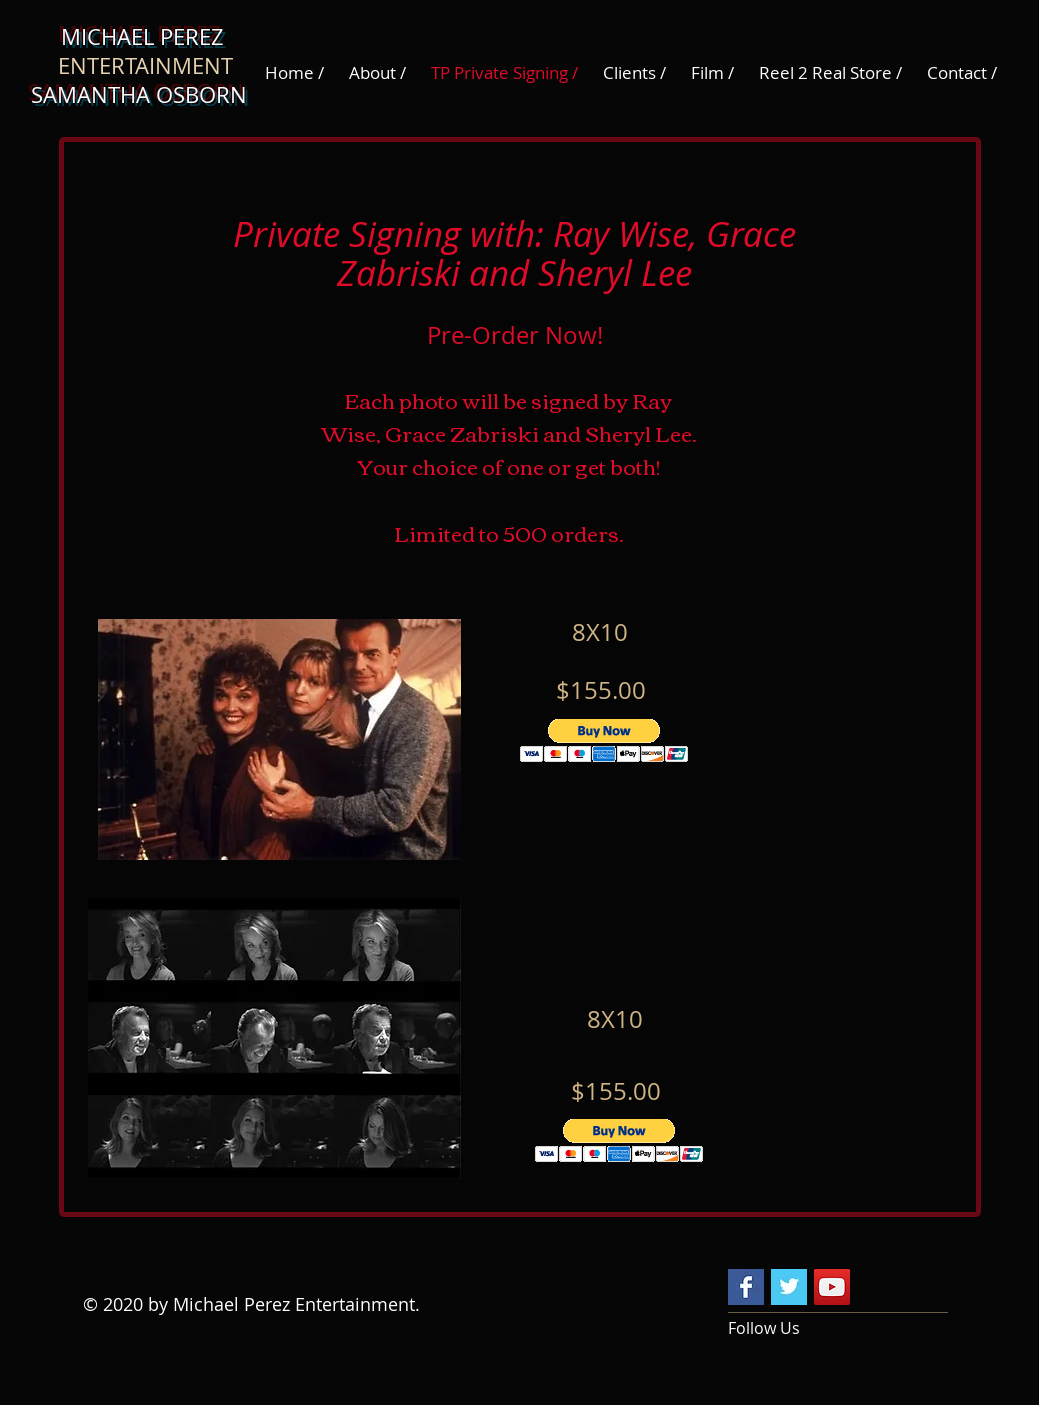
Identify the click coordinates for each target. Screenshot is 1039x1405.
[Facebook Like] (896, 1289)
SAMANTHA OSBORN (145, 94)
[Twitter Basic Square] (789, 1287)
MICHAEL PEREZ (145, 36)
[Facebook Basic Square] (746, 1287)
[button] (604, 740)
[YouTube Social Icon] (832, 1287)
